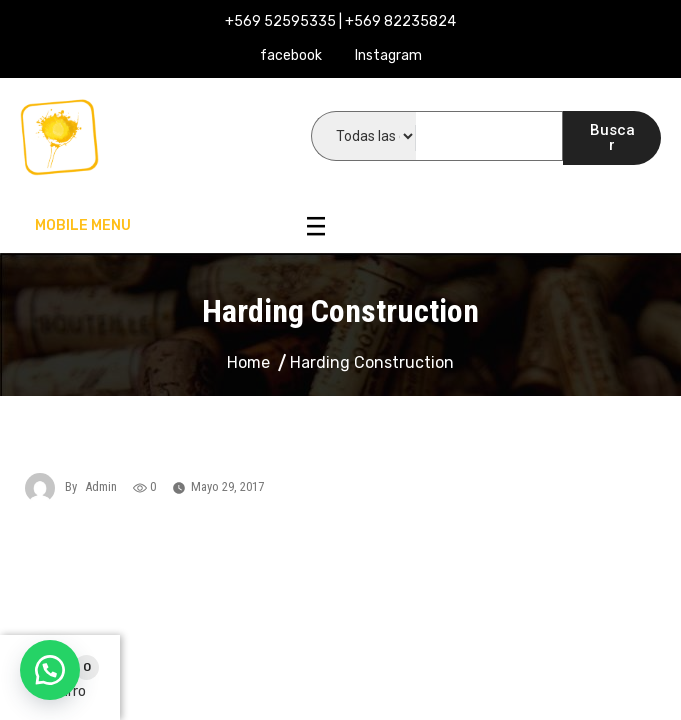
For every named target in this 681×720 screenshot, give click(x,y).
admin (101, 486)
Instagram (388, 55)
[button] (50, 670)
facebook (291, 55)
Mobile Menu (180, 226)
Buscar (612, 137)
